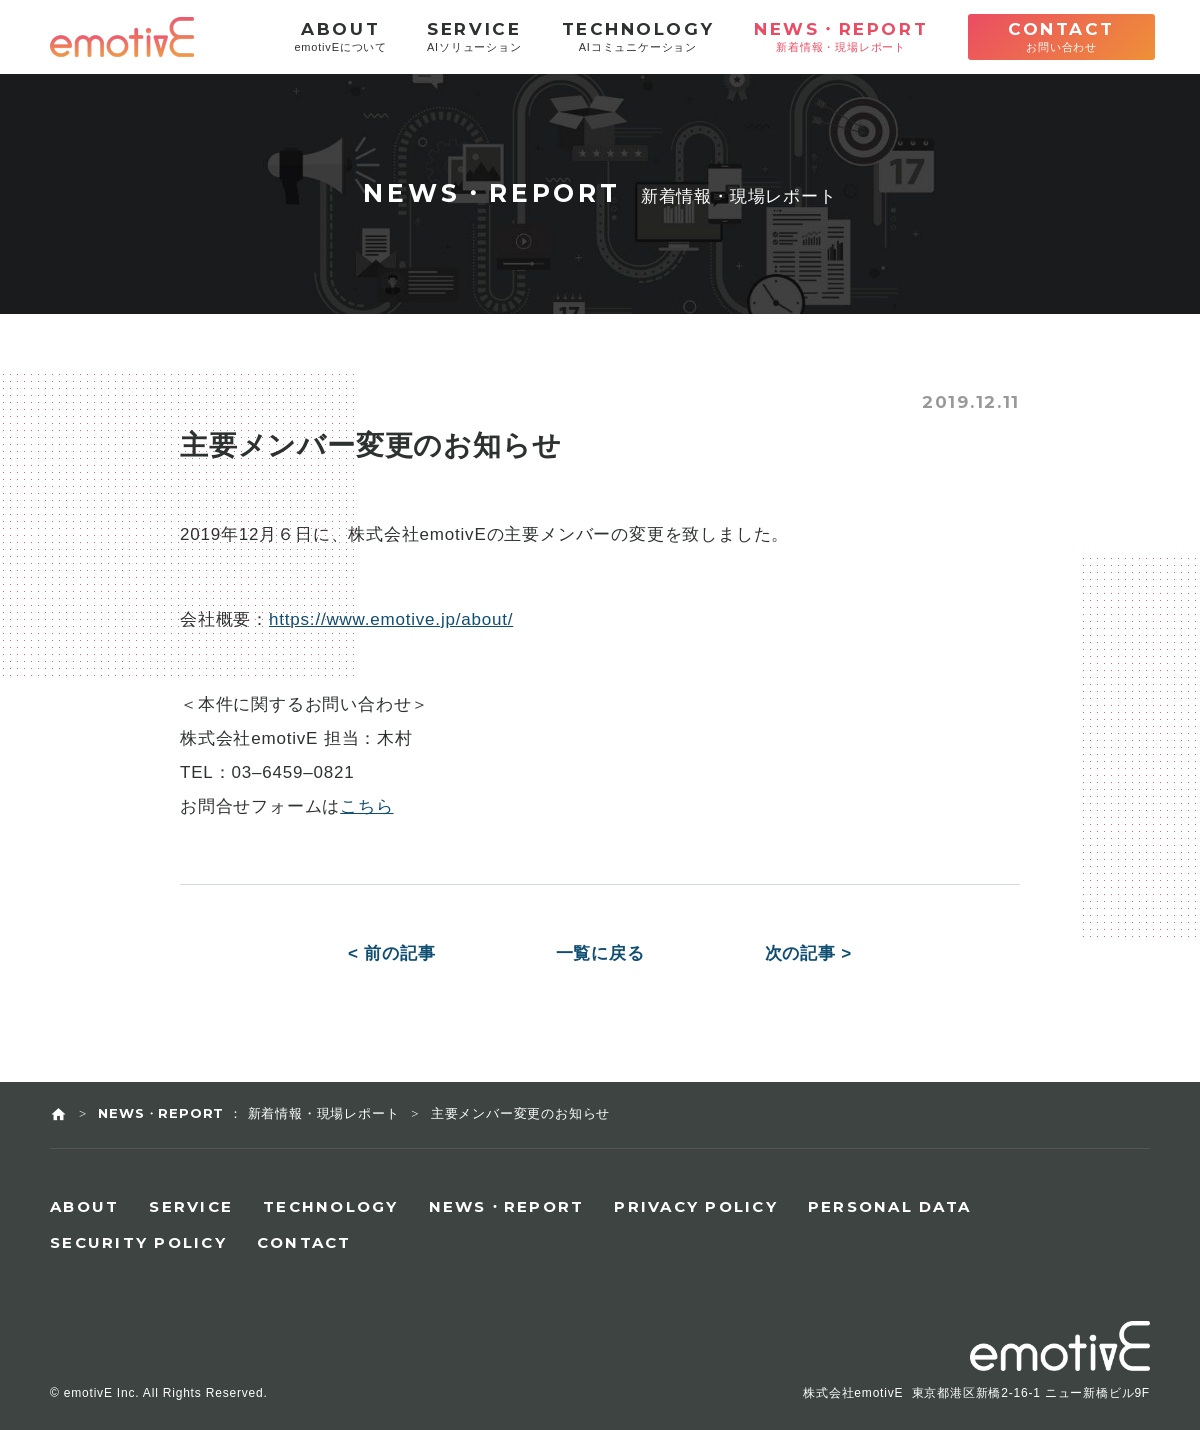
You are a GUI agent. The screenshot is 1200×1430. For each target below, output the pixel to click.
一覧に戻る (600, 953)
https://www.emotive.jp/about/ (391, 619)
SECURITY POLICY (138, 1242)
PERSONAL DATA (889, 1206)
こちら (366, 806)
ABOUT (84, 1206)
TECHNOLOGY (331, 1206)
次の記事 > (808, 953)
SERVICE (191, 1206)
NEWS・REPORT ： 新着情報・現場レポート (248, 1113)
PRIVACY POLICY (696, 1206)
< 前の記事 (391, 953)
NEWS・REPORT (507, 1206)
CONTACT (304, 1242)
